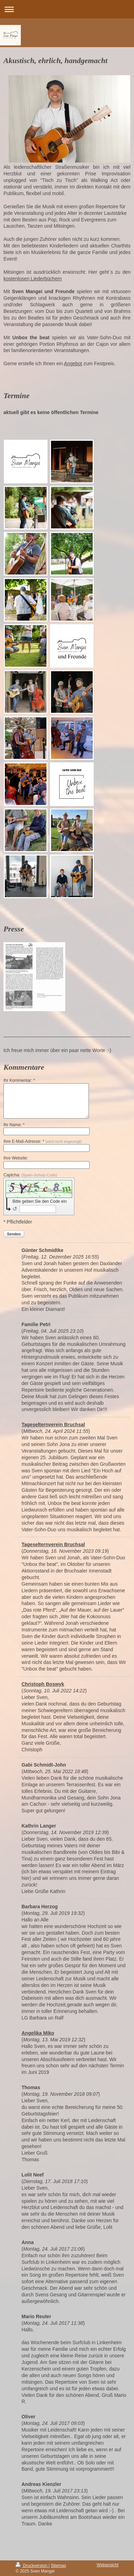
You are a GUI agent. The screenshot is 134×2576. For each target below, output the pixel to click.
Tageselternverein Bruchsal (53, 1424)
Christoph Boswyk (43, 1684)
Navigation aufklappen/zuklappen (67, 9)
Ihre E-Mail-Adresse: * (42, 1141)
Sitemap (58, 2565)
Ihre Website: (15, 1158)
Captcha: (30, 1175)
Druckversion (32, 2565)
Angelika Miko (38, 2033)
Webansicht (107, 2564)
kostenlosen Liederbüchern (32, 278)
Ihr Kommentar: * (19, 1080)
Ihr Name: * (14, 1124)
